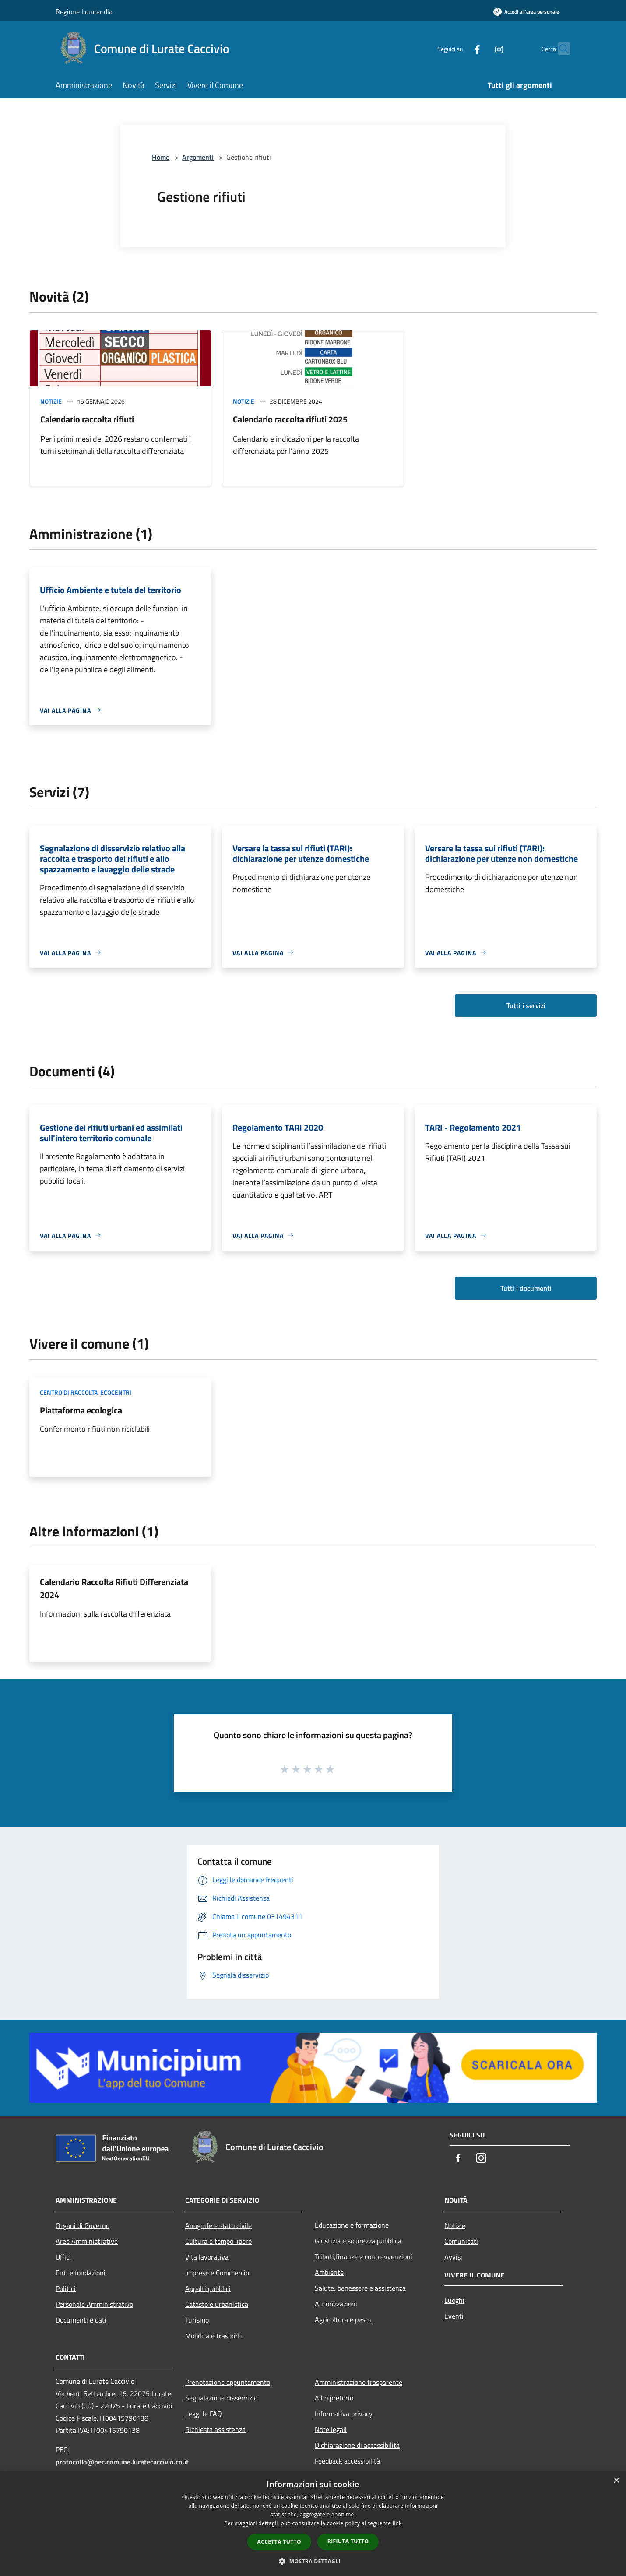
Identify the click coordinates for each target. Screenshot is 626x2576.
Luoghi (454, 2300)
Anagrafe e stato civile (218, 2225)
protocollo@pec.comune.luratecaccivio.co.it (122, 2462)
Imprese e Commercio (217, 2272)
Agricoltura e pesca (343, 2319)
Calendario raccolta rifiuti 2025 (290, 419)
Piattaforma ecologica (81, 1410)
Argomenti (198, 157)
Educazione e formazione (352, 2225)
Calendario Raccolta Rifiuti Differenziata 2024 (114, 1588)
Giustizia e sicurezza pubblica (358, 2240)
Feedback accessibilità (347, 2461)
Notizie (51, 401)
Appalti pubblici (208, 2288)
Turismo (197, 2320)
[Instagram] (482, 48)
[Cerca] (559, 48)
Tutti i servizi (525, 1005)
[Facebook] (460, 48)
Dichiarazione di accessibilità (357, 2445)
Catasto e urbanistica (216, 2304)
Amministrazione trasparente (358, 2382)
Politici (66, 2288)
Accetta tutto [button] (279, 2541)
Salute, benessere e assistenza (360, 2288)
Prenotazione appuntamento (227, 2382)
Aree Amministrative (87, 2241)
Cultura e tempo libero (218, 2241)
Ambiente (329, 2272)
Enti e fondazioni (81, 2272)
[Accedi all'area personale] (526, 11)
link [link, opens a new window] (397, 2523)
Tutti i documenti (526, 1288)
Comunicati (461, 2241)
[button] (313, 2561)
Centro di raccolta (69, 1392)
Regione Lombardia (84, 11)
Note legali (331, 2429)
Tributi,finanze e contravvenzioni (363, 2256)
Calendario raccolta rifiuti (87, 419)
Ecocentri (115, 1392)
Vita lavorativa (207, 2257)
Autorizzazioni (336, 2303)
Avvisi (453, 2257)
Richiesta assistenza (215, 2429)
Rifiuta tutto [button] (348, 2541)
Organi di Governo (82, 2225)
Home (160, 157)
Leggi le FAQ (203, 2413)
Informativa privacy (344, 2413)
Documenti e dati (81, 2320)
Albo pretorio (334, 2398)
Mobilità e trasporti (213, 2335)
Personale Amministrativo (94, 2304)
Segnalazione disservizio (221, 2398)
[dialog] (313, 2523)
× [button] (616, 2481)
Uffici (63, 2257)
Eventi (454, 2316)
